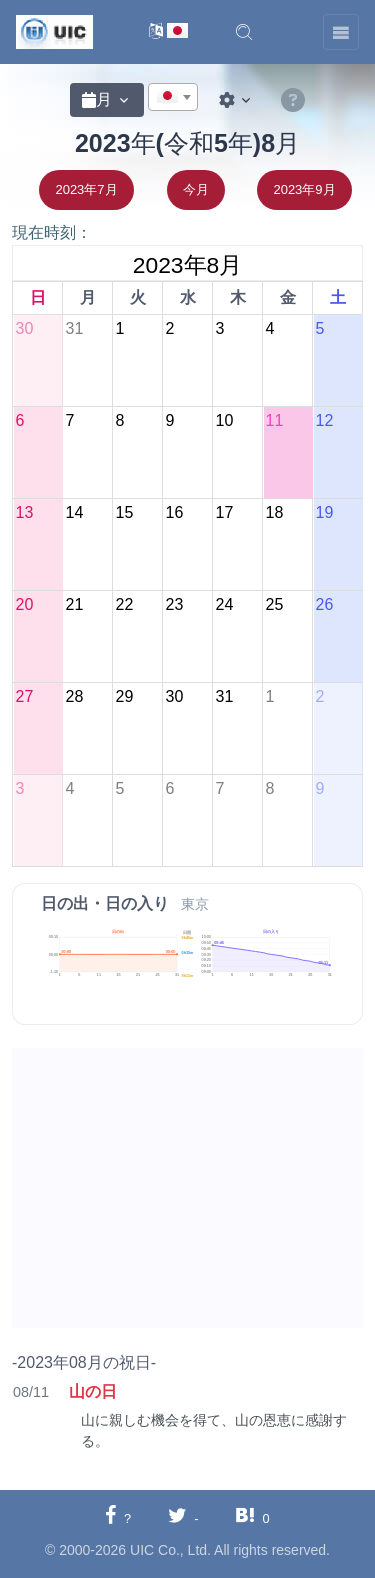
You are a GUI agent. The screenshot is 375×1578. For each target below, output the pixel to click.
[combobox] (173, 97)
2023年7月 (86, 189)
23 (174, 604)
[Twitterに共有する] (183, 1517)
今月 (196, 189)
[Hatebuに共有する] (252, 1517)
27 (24, 696)
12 (324, 420)
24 (224, 604)
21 (74, 604)
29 (124, 696)
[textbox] (173, 98)
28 (74, 696)
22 (124, 604)
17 (224, 512)
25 (274, 604)
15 (124, 512)
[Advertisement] (187, 1188)
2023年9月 (304, 189)
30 (24, 328)
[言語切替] (168, 32)
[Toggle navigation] (341, 32)
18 (274, 512)
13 (24, 512)
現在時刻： (52, 232)
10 (224, 420)
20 (24, 604)
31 (74, 328)
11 (274, 420)
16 (174, 512)
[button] (244, 32)
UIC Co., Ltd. (170, 1550)
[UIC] (54, 31)
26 (324, 604)
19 (324, 512)
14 (74, 512)
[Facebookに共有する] (118, 1517)
